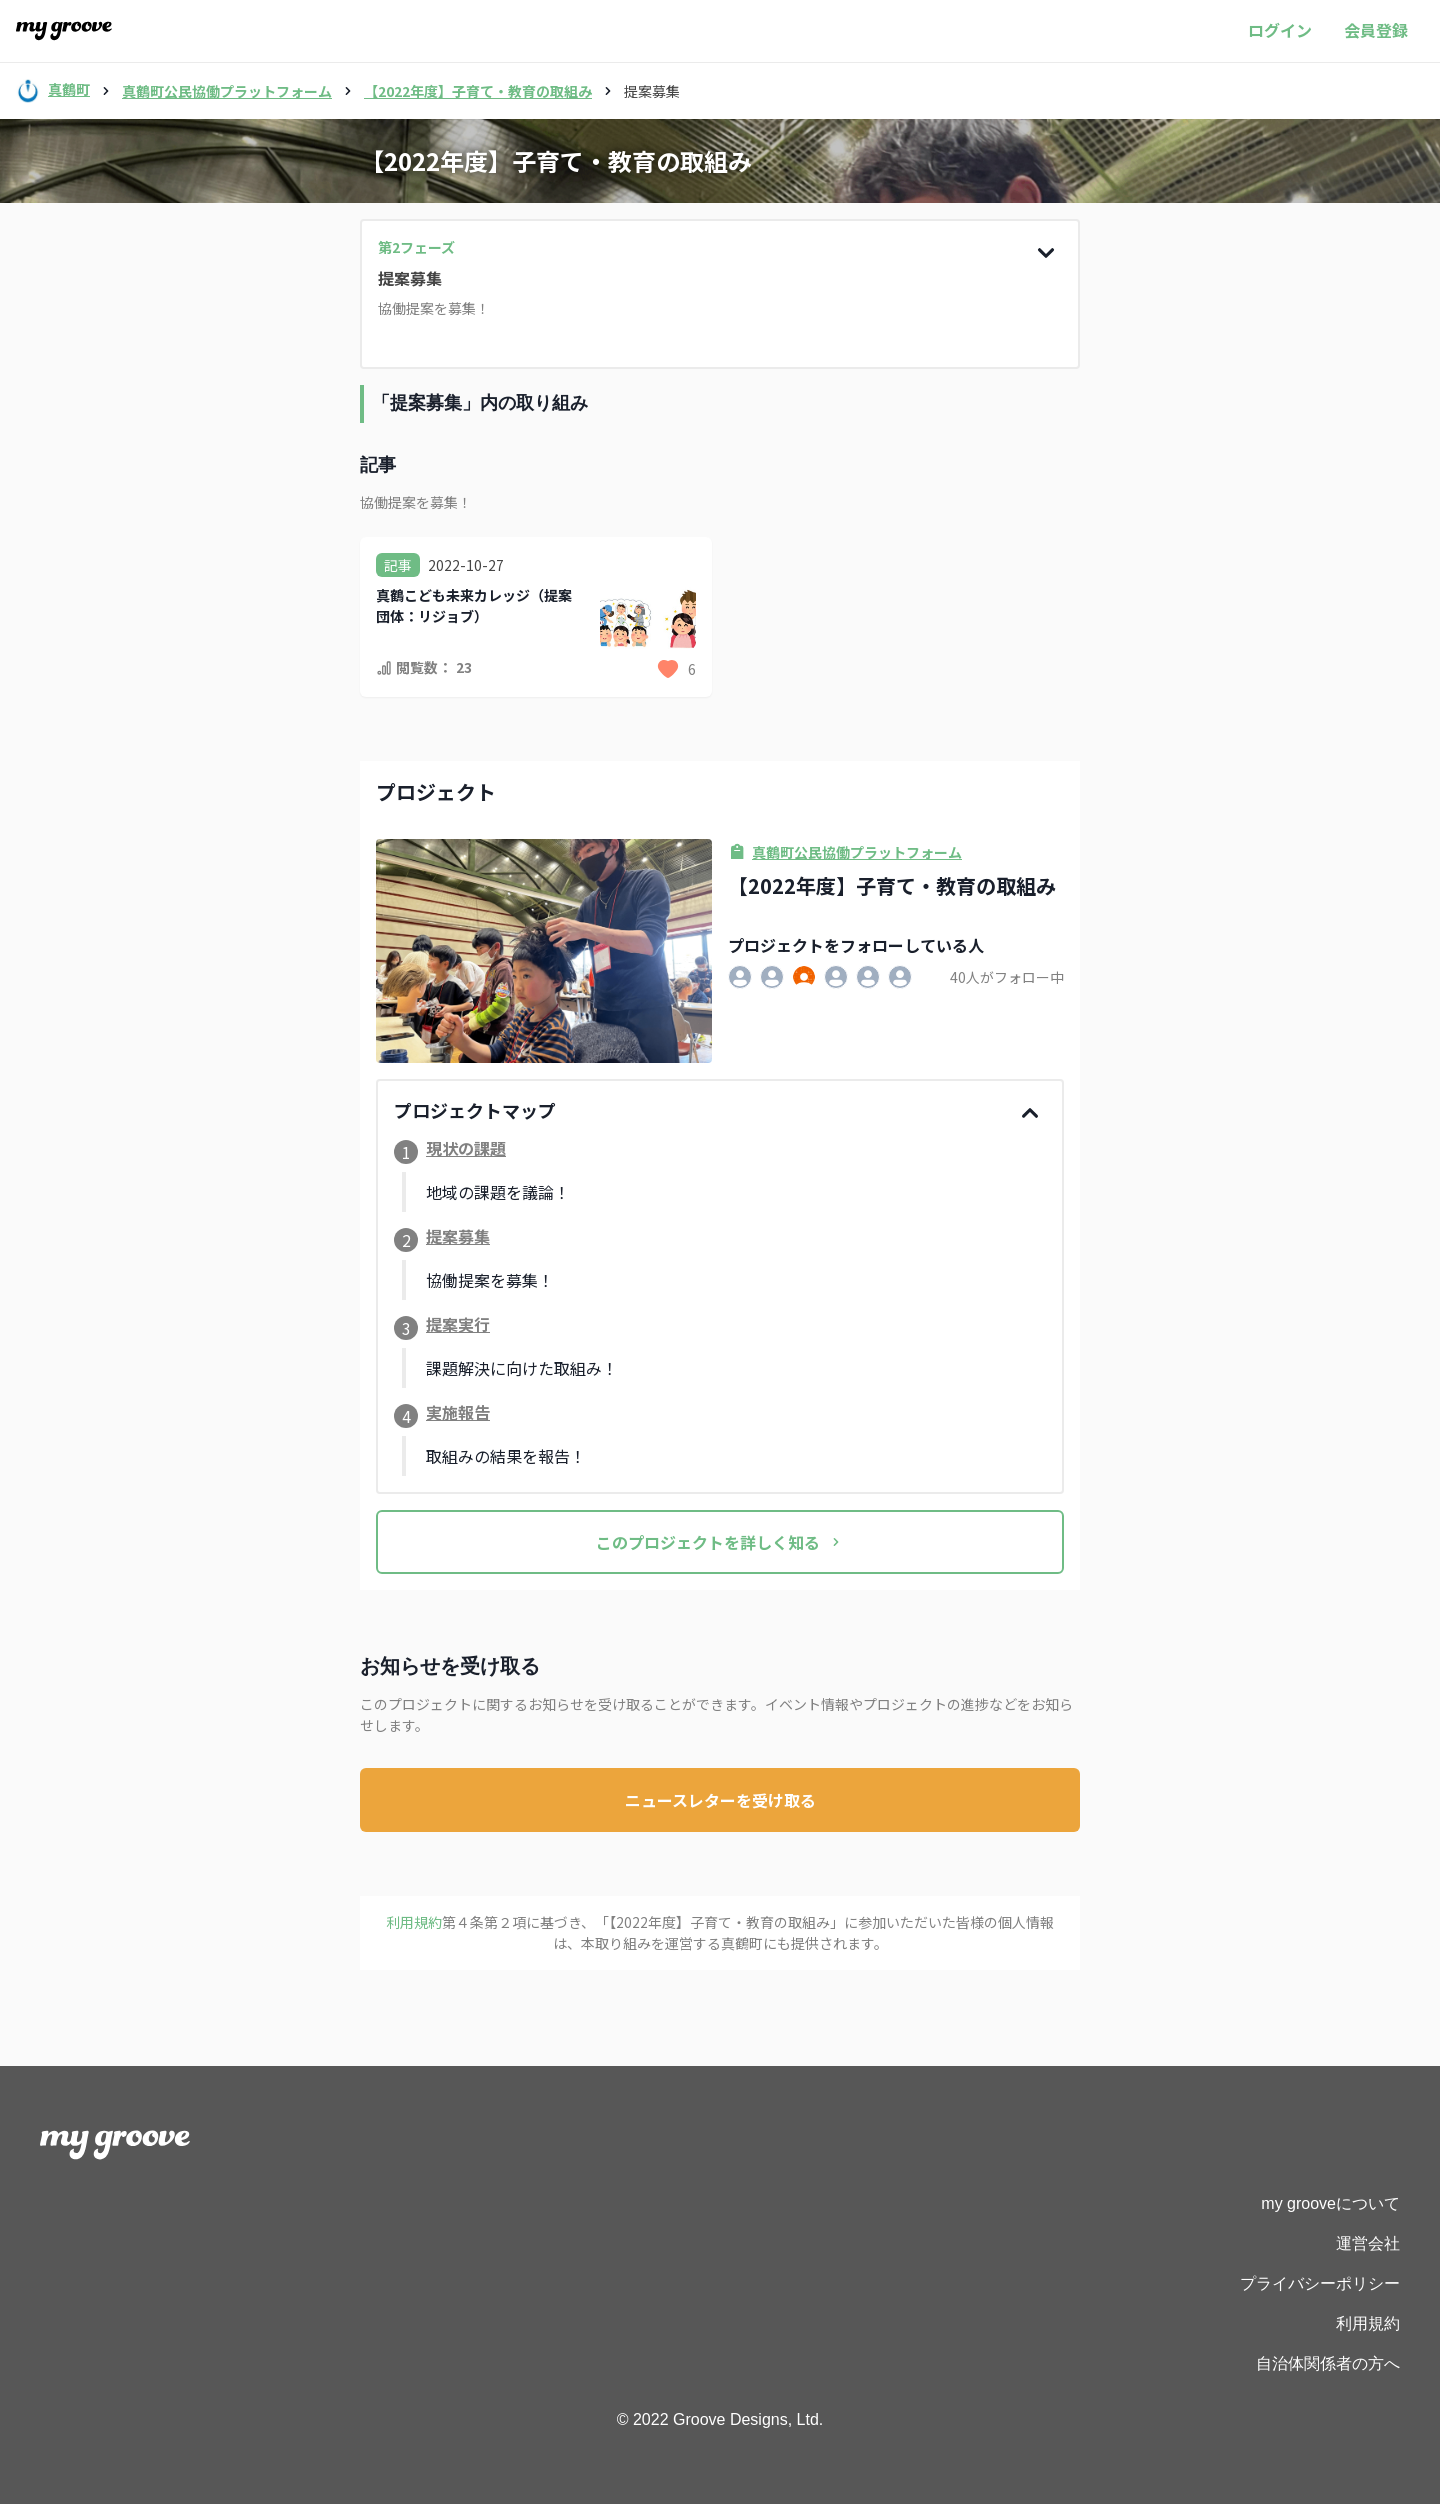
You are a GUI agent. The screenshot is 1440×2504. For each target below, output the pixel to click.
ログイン (1280, 30)
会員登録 (1376, 30)
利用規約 (1368, 2323)
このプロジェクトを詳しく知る (720, 1542)
